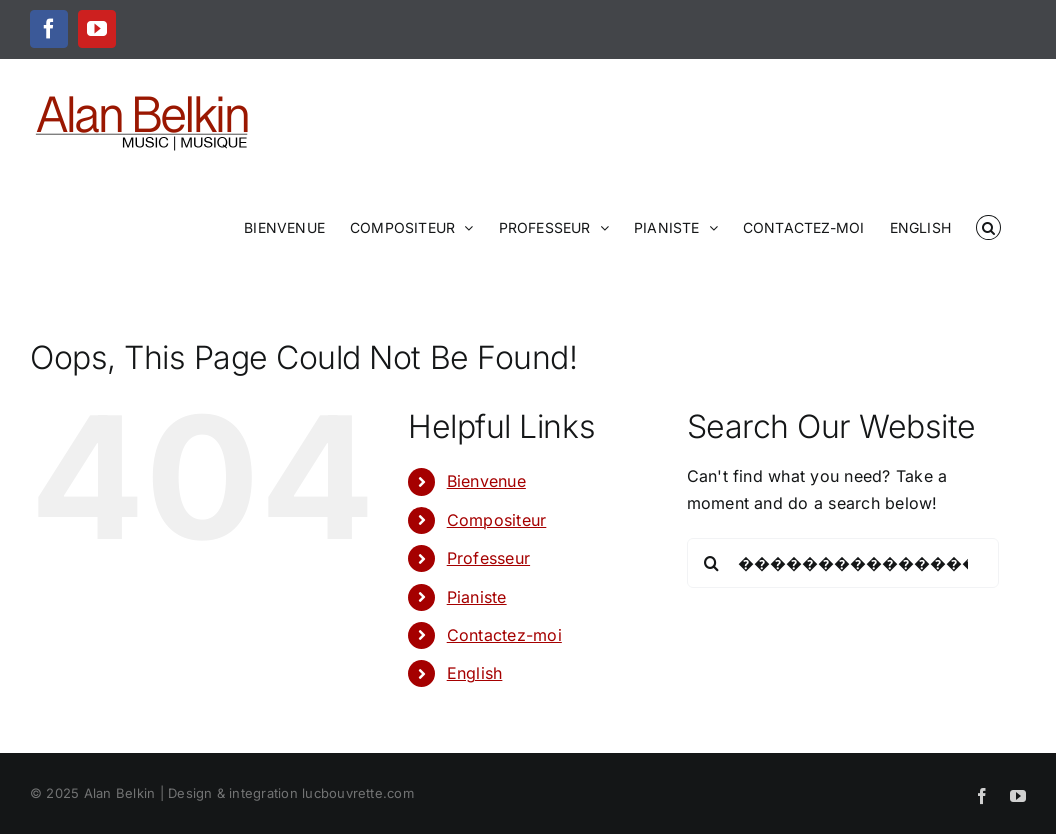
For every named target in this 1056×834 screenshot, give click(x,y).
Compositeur (497, 520)
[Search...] (843, 563)
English (475, 673)
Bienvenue (486, 481)
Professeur (488, 558)
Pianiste (477, 597)
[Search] (712, 563)
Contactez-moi (504, 635)
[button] (988, 226)
